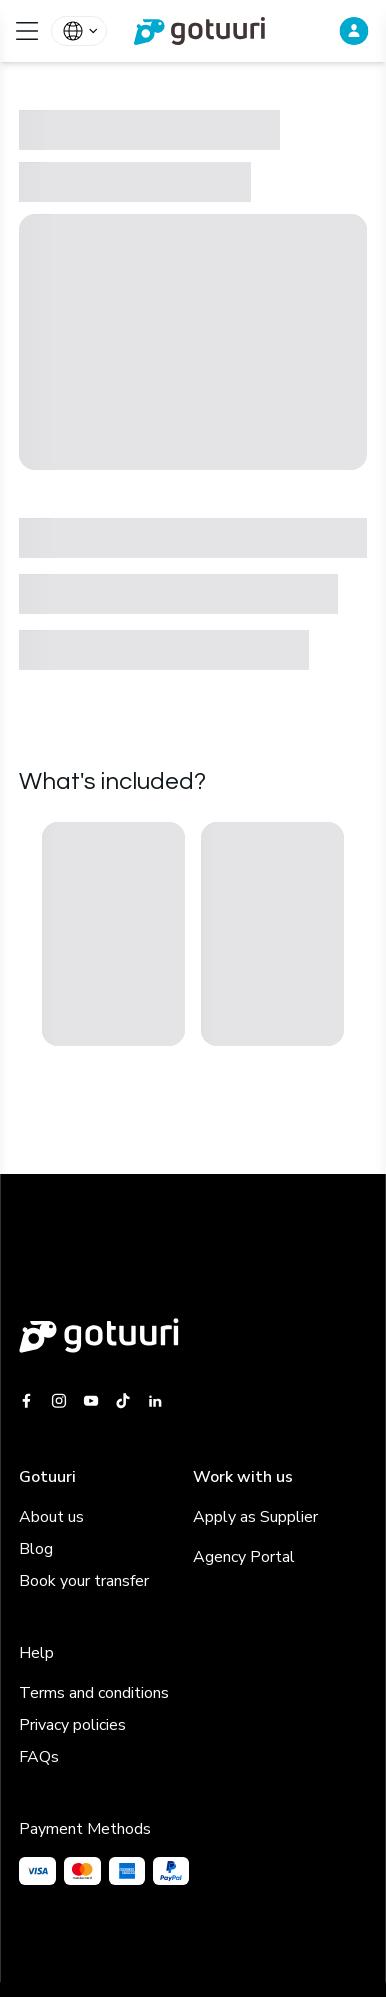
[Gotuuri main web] (192, 1335)
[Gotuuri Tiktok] (123, 1401)
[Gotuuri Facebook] (30, 1401)
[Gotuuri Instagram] (59, 1401)
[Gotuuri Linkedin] (155, 1401)
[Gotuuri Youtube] (91, 1401)
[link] (193, 31)
